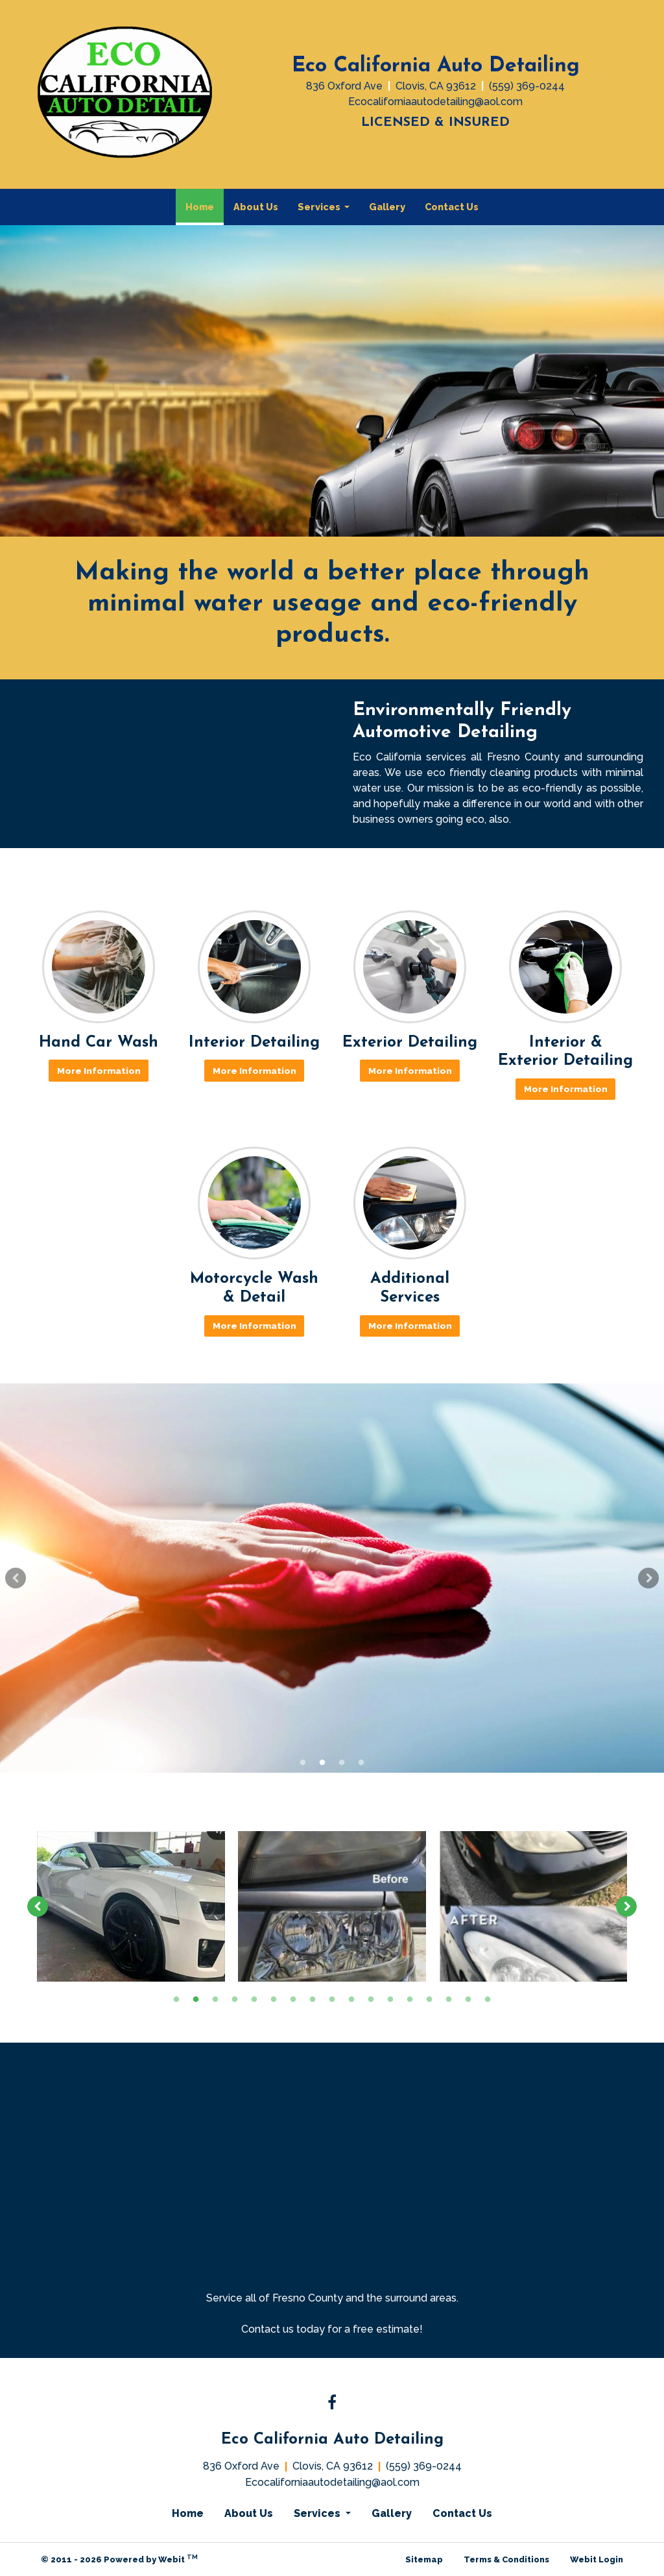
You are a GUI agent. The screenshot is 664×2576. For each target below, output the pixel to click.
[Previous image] (37, 1906)
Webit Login (596, 2559)
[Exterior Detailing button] (410, 966)
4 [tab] (361, 1761)
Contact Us (452, 206)
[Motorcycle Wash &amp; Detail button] (254, 1203)
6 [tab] (273, 1998)
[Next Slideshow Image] (648, 1578)
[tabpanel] (332, 1578)
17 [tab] (487, 1998)
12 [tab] (390, 1998)
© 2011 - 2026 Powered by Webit (119, 2558)
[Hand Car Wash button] (98, 966)
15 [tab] (448, 1998)
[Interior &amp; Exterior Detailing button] (565, 966)
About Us (255, 206)
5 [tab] (254, 1998)
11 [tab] (370, 1998)
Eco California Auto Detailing (436, 66)
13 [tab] (409, 1998)
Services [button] (320, 206)
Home (204, 202)
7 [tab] (293, 1998)
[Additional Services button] (410, 1203)
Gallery (387, 206)
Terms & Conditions (506, 2559)
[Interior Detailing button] (254, 966)
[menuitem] (200, 207)
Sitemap (424, 2559)
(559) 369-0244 (527, 86)
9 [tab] (332, 1998)
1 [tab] (302, 1761)
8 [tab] (312, 1998)
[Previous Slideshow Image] (15, 1578)
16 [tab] (468, 1998)
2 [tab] (322, 1761)
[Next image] (626, 1906)
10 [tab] (351, 1998)
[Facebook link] (332, 2403)
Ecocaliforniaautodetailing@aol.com (435, 101)
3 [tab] (341, 1761)
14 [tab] (429, 1998)
